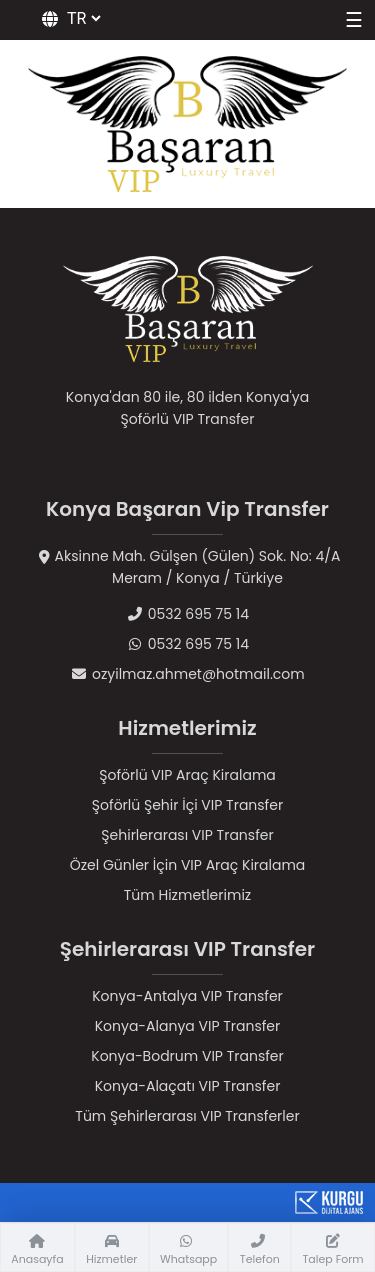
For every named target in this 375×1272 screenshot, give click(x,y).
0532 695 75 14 (187, 614)
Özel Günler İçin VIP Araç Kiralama (188, 865)
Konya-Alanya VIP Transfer (188, 1026)
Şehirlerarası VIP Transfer (187, 835)
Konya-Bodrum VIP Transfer (187, 1056)
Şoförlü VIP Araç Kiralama (187, 775)
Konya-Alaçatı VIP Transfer (188, 1086)
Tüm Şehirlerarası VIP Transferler (187, 1116)
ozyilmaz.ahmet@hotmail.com (187, 674)
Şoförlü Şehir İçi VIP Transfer (187, 805)
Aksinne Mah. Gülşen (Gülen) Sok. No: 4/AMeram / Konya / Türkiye (188, 567)
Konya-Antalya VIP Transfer (187, 996)
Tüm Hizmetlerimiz (187, 895)
